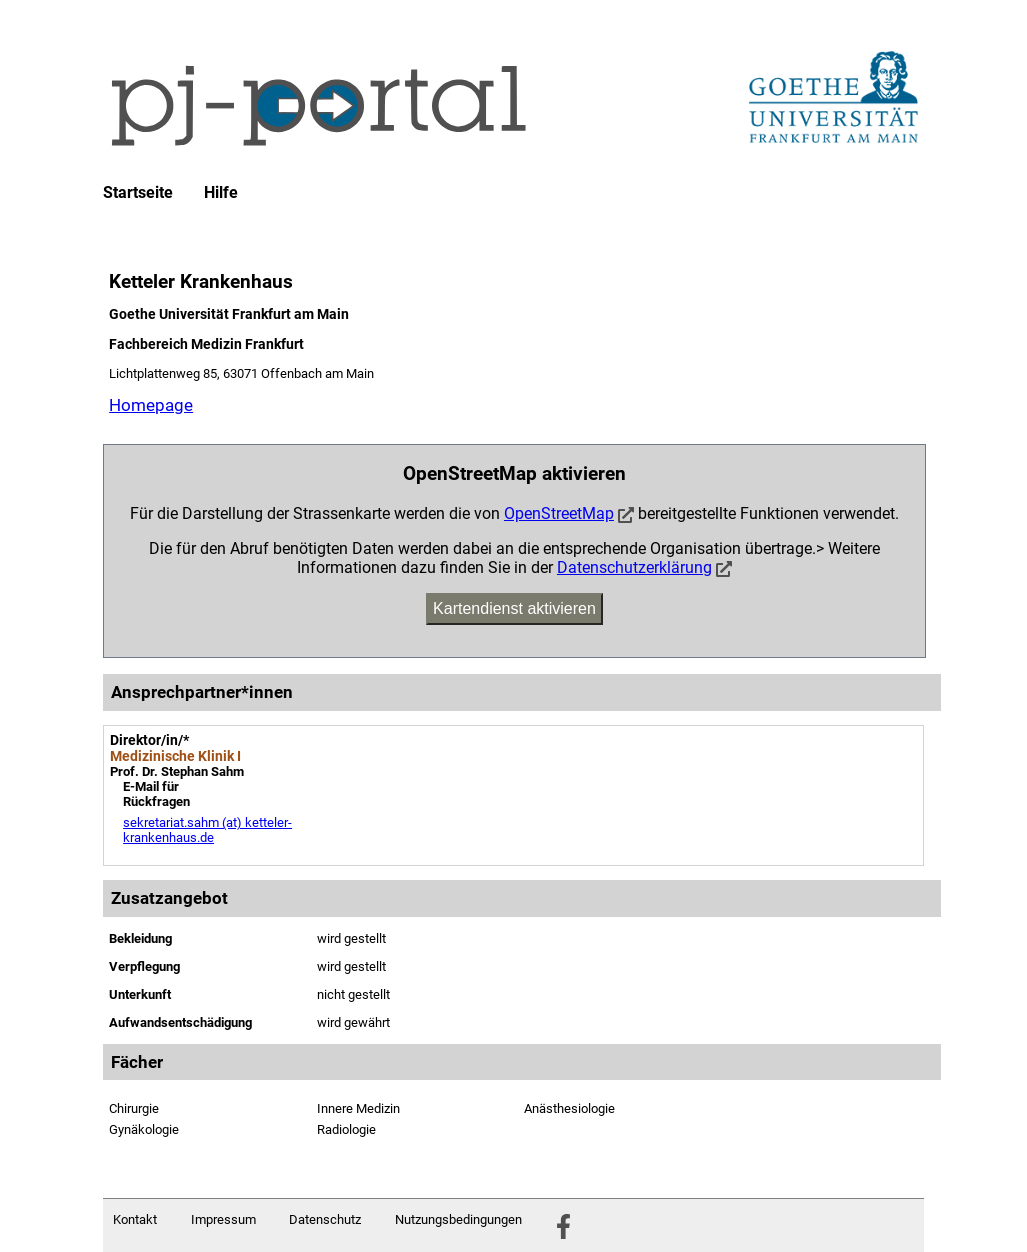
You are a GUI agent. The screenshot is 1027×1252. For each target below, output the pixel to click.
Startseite (138, 193)
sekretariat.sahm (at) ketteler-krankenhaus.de (207, 830)
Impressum (223, 1219)
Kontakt (135, 1219)
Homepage (151, 405)
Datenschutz (325, 1219)
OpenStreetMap (559, 513)
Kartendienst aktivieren (514, 608)
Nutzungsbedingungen (458, 1219)
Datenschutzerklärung (634, 567)
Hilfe (221, 193)
